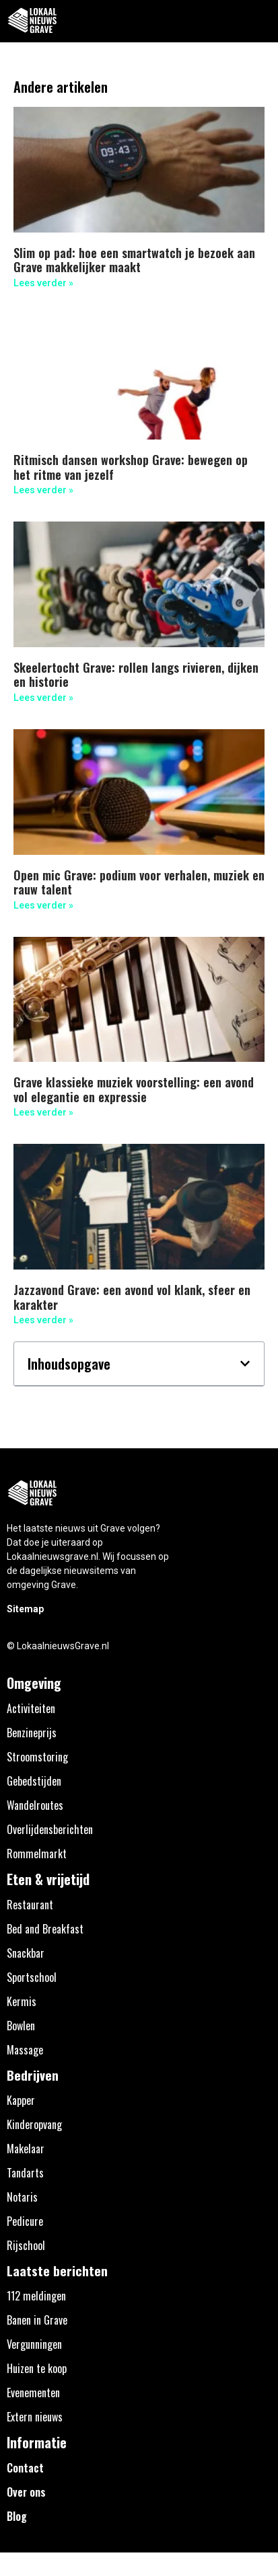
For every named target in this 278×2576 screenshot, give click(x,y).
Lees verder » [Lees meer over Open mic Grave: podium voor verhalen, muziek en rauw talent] (43, 905)
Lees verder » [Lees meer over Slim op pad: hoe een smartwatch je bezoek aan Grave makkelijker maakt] (43, 283)
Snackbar (25, 1953)
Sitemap (25, 1609)
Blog (17, 2516)
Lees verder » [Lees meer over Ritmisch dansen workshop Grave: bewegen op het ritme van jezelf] (43, 490)
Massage (25, 2050)
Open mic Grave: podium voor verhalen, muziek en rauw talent (139, 882)
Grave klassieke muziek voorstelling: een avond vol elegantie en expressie (133, 1089)
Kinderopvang (34, 2124)
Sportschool (32, 1977)
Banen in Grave (37, 2320)
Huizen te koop (37, 2368)
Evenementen (33, 2392)
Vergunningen (34, 2344)
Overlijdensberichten (50, 1829)
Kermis (21, 2001)
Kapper (21, 2100)
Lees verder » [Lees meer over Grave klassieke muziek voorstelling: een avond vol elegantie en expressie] (43, 1112)
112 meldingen (36, 2296)
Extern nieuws (35, 2417)
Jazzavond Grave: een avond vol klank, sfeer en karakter (131, 1297)
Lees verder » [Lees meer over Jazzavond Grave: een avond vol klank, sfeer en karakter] (43, 1320)
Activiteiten (31, 1708)
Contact (25, 2468)
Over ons (26, 2492)
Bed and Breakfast (45, 1929)
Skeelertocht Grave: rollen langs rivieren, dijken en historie (135, 675)
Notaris (22, 2197)
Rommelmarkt (37, 1853)
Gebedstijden (34, 1781)
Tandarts (25, 2173)
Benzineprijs (32, 1733)
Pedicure (25, 2221)
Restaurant (30, 1905)
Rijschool (26, 2245)
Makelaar (25, 2149)
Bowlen (21, 2026)
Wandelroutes (35, 1805)
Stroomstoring (37, 1757)
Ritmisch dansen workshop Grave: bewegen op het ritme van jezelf (130, 467)
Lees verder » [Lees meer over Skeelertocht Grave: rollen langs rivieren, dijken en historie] (43, 697)
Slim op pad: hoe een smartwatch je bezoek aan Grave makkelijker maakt (134, 260)
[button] (260, 21)
